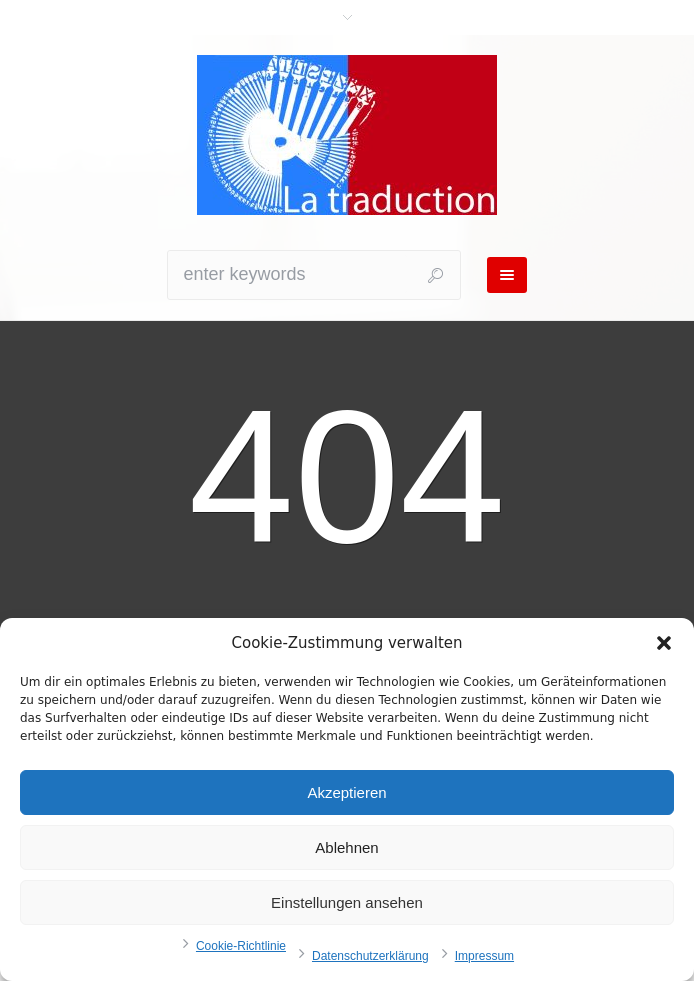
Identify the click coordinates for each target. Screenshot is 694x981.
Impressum (484, 956)
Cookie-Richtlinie (241, 946)
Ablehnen (346, 847)
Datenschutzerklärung (370, 956)
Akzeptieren (346, 792)
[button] (664, 643)
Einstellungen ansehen (347, 902)
